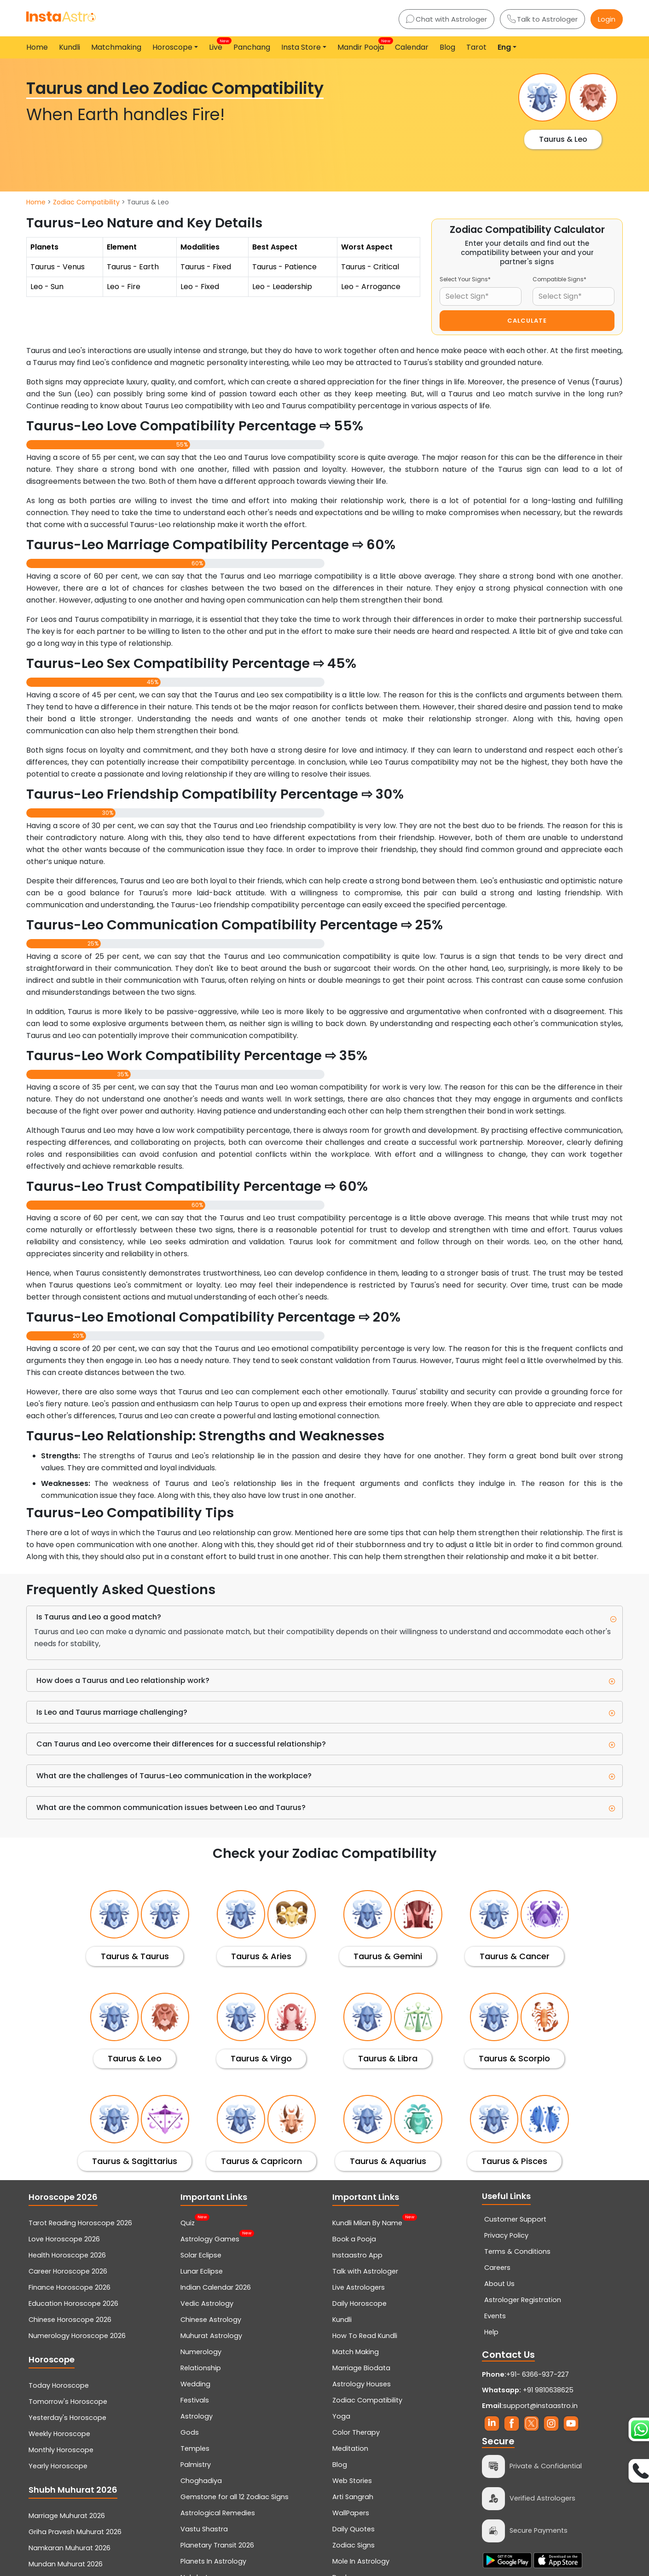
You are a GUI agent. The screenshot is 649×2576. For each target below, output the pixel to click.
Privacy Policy (506, 2235)
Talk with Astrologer (365, 2271)
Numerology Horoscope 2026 (77, 2335)
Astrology (196, 2416)
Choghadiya (201, 2480)
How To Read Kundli (364, 2335)
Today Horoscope (59, 2385)
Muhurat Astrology (211, 2335)
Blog (447, 47)
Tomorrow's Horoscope (68, 2401)
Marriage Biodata (361, 2368)
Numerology (200, 2351)
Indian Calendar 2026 (215, 2287)
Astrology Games (209, 2238)
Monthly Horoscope (61, 2449)
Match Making (355, 2351)
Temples (194, 2448)
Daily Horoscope (359, 2303)
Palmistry (195, 2464)
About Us (499, 2283)
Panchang (251, 47)
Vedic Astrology (206, 2303)
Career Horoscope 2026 (68, 2271)
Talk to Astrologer (542, 19)
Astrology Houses (361, 2384)
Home (37, 47)
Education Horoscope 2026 (73, 2303)
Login (606, 19)
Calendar (412, 47)
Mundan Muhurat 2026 (66, 2564)
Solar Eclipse (200, 2255)
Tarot (476, 47)
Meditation (350, 2448)
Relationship (200, 2368)
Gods (189, 2432)
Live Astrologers (358, 2287)
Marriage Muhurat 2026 (67, 2515)
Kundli (69, 47)
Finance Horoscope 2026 (69, 2287)
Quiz (187, 2222)
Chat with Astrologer (446, 19)
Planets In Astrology (213, 2561)
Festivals (194, 2400)
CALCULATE (527, 320)
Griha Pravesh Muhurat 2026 (75, 2531)
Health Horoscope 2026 (67, 2255)
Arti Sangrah (352, 2496)
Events (495, 2316)
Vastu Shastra (204, 2529)
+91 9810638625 (528, 2390)
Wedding (195, 2384)
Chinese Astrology (210, 2319)
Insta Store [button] (301, 47)
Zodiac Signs (353, 2545)
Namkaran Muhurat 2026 (69, 2548)
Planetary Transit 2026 (217, 2545)
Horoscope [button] (172, 47)
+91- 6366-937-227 (537, 2374)
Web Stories (352, 2480)
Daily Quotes (353, 2529)
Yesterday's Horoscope (67, 2417)
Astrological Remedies (217, 2513)
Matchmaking (116, 47)
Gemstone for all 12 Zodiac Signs (234, 2496)
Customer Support (515, 2219)
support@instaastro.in (540, 2405)
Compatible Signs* (559, 279)
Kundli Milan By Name (367, 2222)
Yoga (341, 2416)
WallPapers (350, 2513)
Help (491, 2332)
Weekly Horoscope (59, 2433)
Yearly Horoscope (58, 2466)
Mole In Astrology (360, 2561)
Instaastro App (357, 2255)
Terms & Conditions (517, 2251)
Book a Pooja (354, 2239)
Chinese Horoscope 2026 (70, 2319)
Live (217, 45)
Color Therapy (356, 2432)
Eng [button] (504, 47)
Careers (497, 2267)
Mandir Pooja (362, 45)
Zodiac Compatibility (86, 202)
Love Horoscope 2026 (64, 2239)
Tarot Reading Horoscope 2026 (80, 2223)
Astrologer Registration (522, 2299)
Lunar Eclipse (201, 2271)
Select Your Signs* (465, 279)
